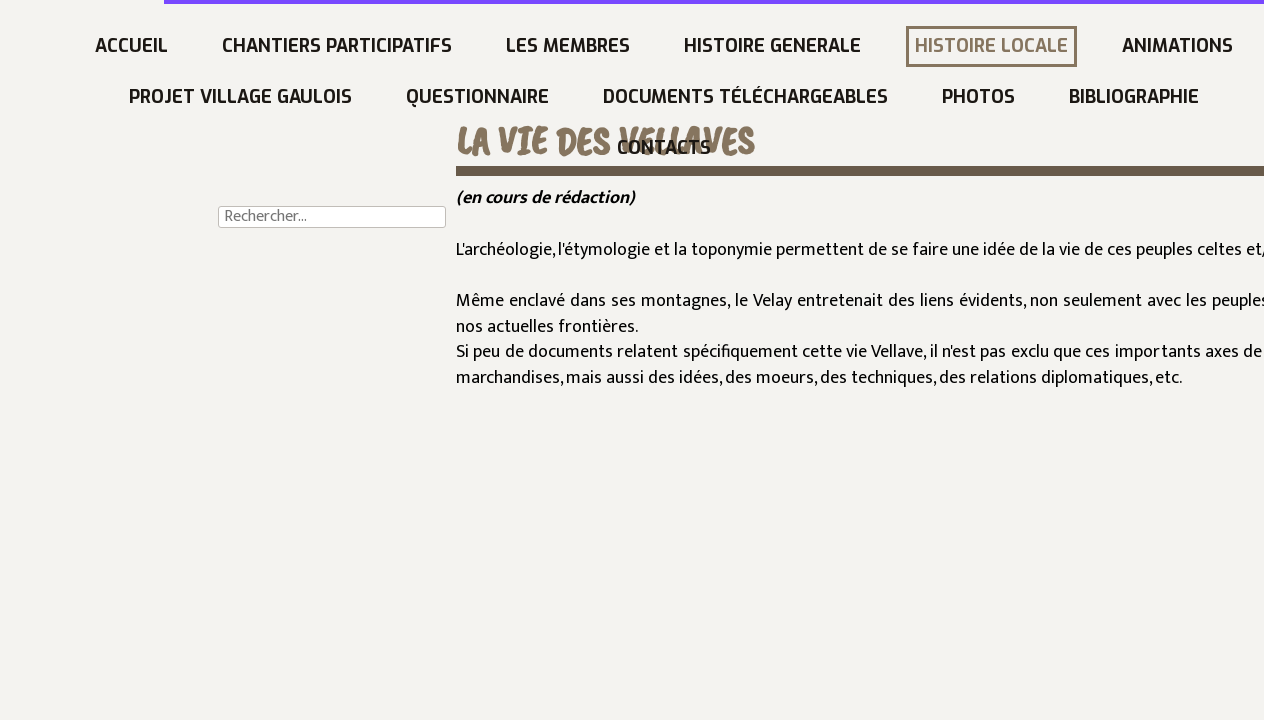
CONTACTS (501, 148)
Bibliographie (971, 97)
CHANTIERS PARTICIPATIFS (174, 46)
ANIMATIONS (1014, 46)
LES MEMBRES (405, 46)
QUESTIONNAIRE (314, 97)
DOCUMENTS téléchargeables (582, 97)
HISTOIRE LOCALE (828, 46)
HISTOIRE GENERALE (609, 46)
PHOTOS (815, 97)
